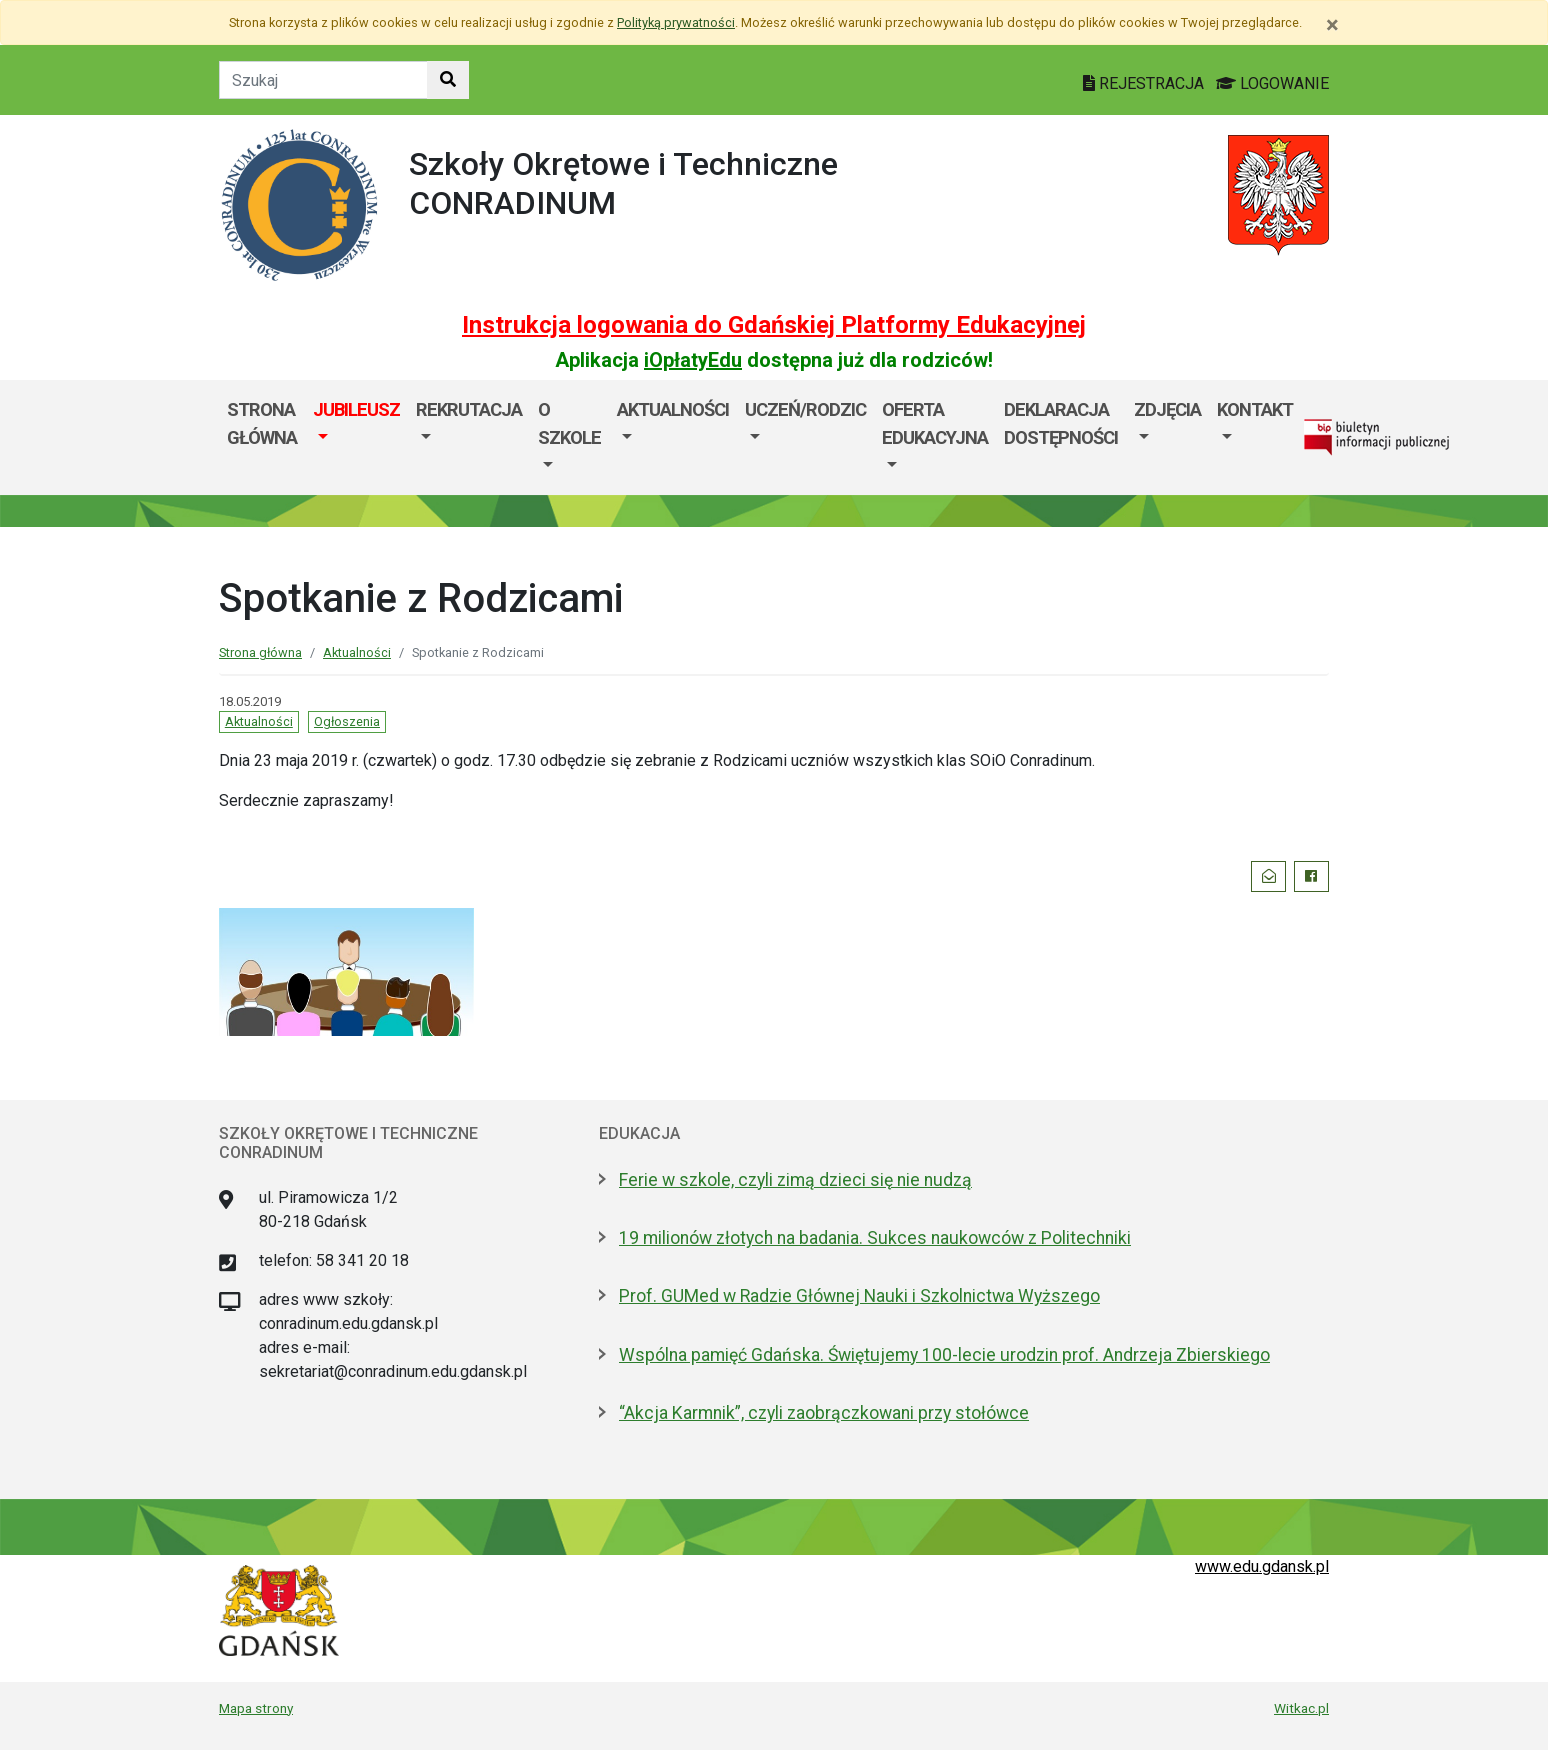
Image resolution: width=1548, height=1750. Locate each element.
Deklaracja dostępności (1061, 423)
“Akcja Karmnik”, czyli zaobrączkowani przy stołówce (824, 1413)
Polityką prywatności (676, 22)
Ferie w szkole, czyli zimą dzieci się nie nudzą (795, 1180)
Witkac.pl (1301, 1708)
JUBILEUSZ (356, 409)
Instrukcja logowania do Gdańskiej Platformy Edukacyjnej (774, 325)
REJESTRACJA (1145, 83)
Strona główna (262, 423)
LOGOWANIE (1272, 83)
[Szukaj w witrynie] (448, 80)
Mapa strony (256, 1708)
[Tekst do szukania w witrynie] (323, 80)
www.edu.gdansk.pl (1262, 1566)
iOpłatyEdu (693, 360)
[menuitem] (356, 437)
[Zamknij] (1332, 25)
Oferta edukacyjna (935, 423)
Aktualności (673, 409)
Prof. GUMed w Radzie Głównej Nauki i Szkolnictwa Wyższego (859, 1296)
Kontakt (1255, 409)
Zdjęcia (1167, 409)
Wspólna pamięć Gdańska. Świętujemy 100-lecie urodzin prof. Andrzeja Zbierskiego (944, 1355)
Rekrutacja (469, 409)
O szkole (569, 423)
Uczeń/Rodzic (805, 409)
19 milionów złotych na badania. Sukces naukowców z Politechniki (875, 1238)
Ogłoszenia (347, 721)
